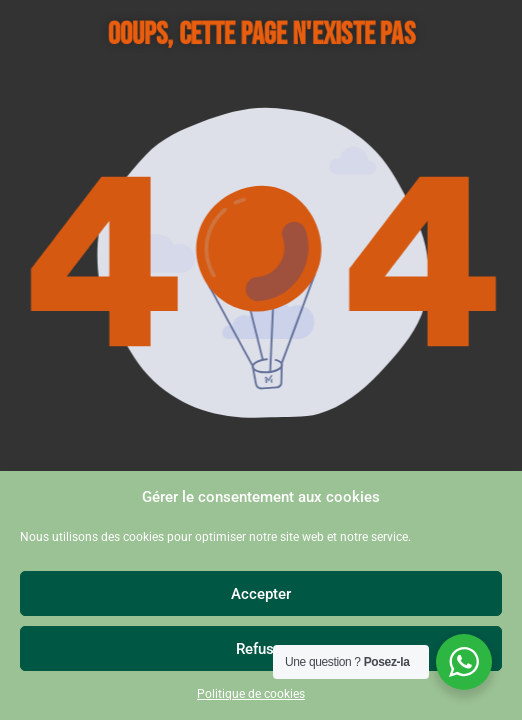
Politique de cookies (251, 694)
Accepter (261, 594)
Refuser (261, 649)
